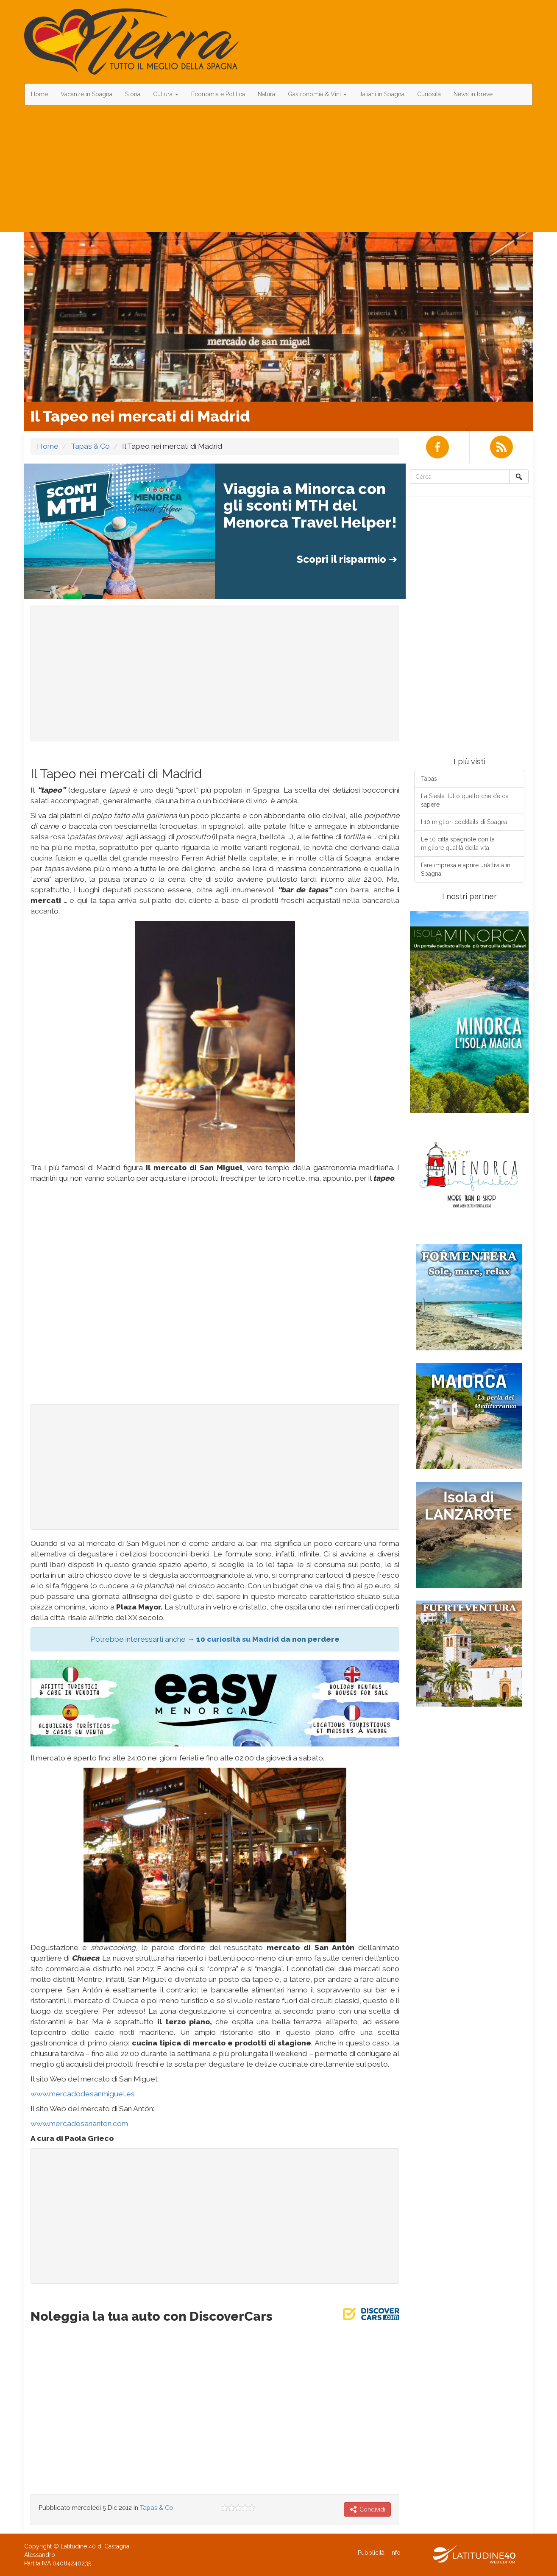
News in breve (473, 94)
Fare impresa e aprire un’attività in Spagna (465, 869)
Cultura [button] (165, 94)
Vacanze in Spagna (86, 94)
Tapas (429, 778)
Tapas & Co (90, 446)
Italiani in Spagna (381, 94)
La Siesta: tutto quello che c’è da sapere (465, 800)
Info (395, 2552)
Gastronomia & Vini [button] (317, 94)
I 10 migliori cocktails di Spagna (464, 822)
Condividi (367, 2509)
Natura (266, 94)
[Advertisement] (278, 168)
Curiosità (429, 94)
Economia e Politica (218, 94)
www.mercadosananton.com (79, 2123)
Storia (132, 94)
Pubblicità (371, 2552)
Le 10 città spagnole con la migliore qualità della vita (458, 843)
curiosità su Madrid (243, 1639)
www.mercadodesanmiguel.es (83, 2094)
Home (39, 94)
